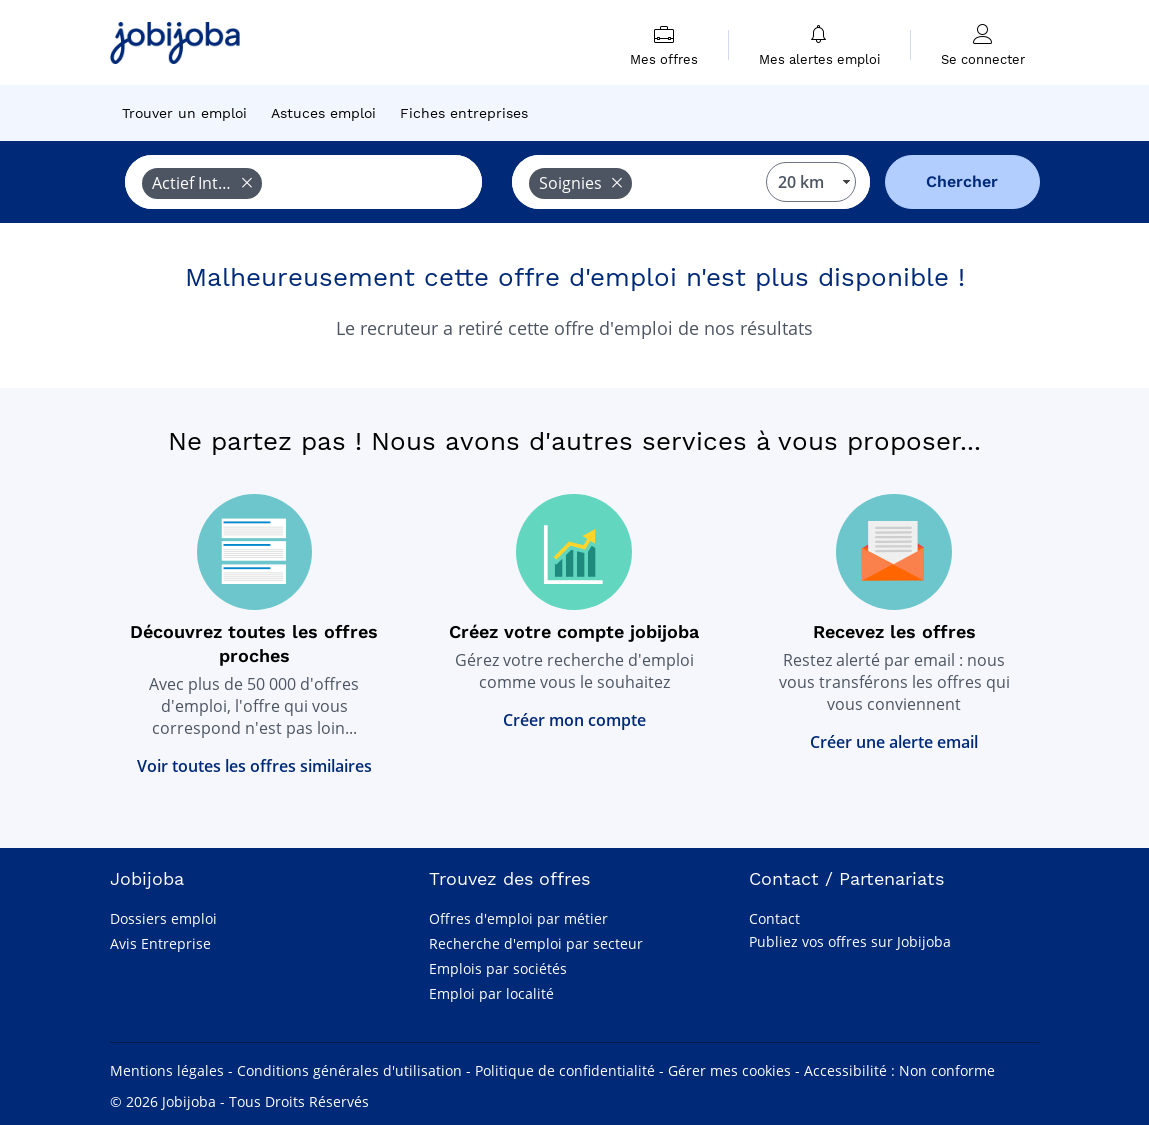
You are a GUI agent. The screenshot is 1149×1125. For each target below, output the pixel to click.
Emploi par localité (491, 993)
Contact (774, 918)
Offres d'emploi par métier (518, 918)
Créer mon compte (574, 720)
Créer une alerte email (894, 742)
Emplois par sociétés (498, 968)
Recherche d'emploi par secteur (536, 943)
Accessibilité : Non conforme (899, 1070)
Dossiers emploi (163, 918)
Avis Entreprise (160, 943)
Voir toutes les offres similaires (254, 766)
